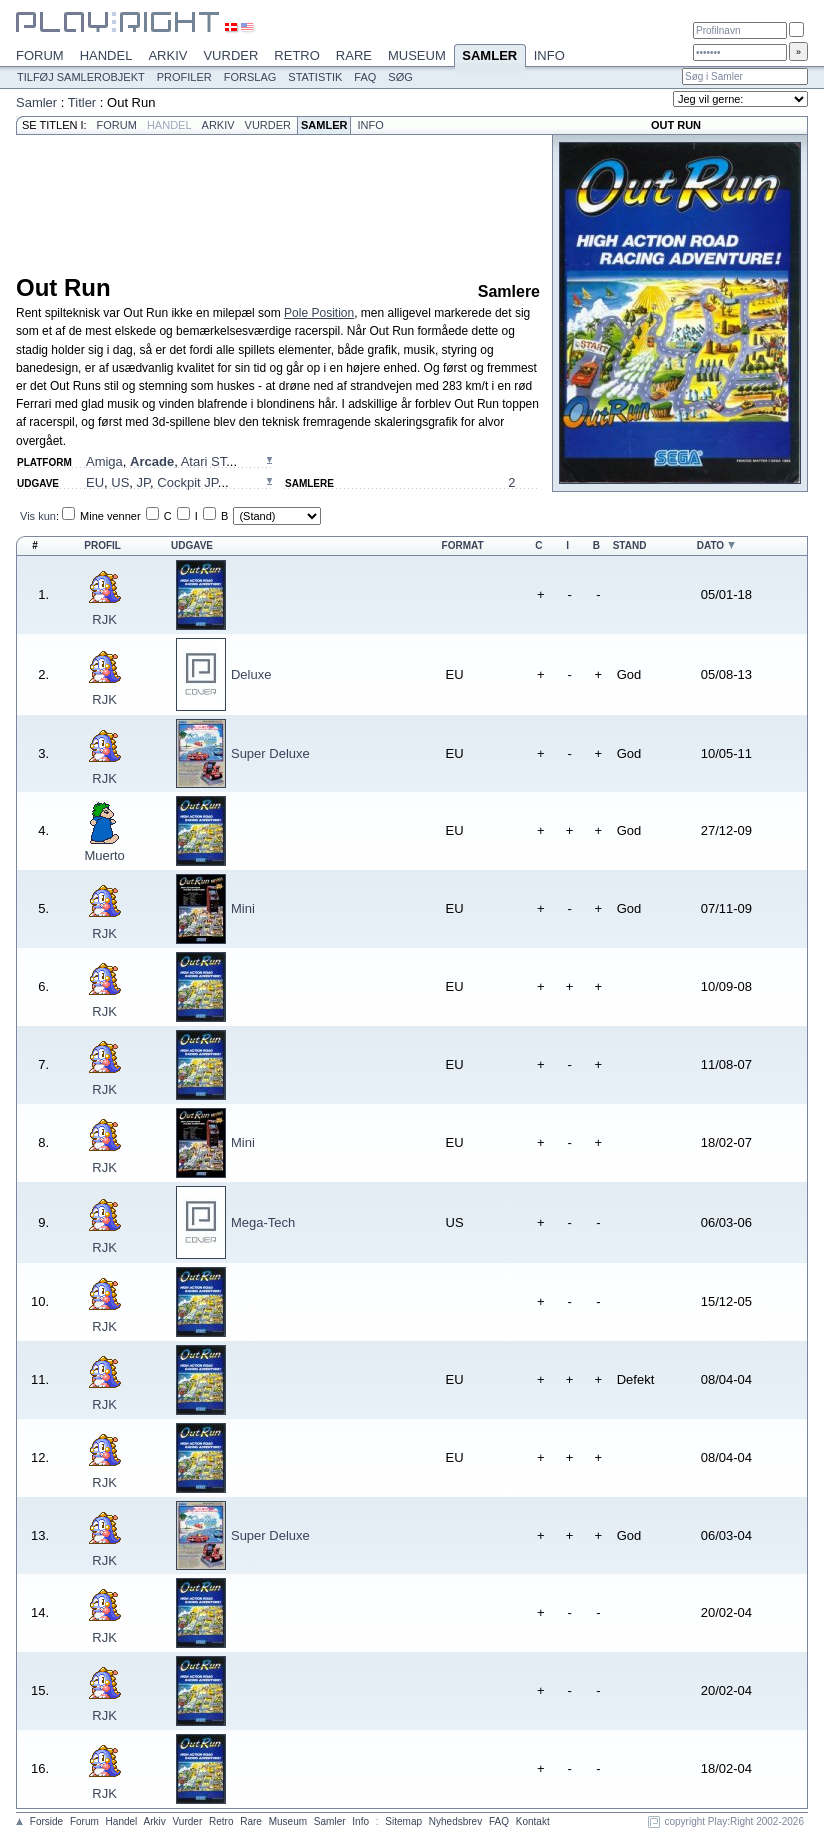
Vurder (230, 55)
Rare (354, 55)
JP (144, 482)
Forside (46, 1821)
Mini (243, 908)
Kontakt (533, 1821)
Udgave (192, 545)
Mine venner (110, 516)
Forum (40, 55)
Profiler (184, 77)
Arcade (152, 461)
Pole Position (319, 313)
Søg (400, 77)
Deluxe (251, 674)
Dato (710, 545)
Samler (490, 57)
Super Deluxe (270, 753)
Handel (106, 55)
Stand (630, 545)
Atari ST (204, 461)
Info (549, 55)
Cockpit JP (187, 482)
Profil (102, 545)
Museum (417, 55)
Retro (297, 55)
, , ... (161, 461)
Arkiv (167, 55)
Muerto (104, 855)
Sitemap (403, 1821)
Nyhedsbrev (455, 1821)
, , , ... (157, 482)
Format (463, 545)
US (120, 482)
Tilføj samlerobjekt (81, 77)
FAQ (365, 77)
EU (95, 482)
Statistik (315, 77)
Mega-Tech (263, 1222)
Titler (82, 102)
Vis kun (38, 516)
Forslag (250, 77)
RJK (104, 619)
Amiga (104, 461)
